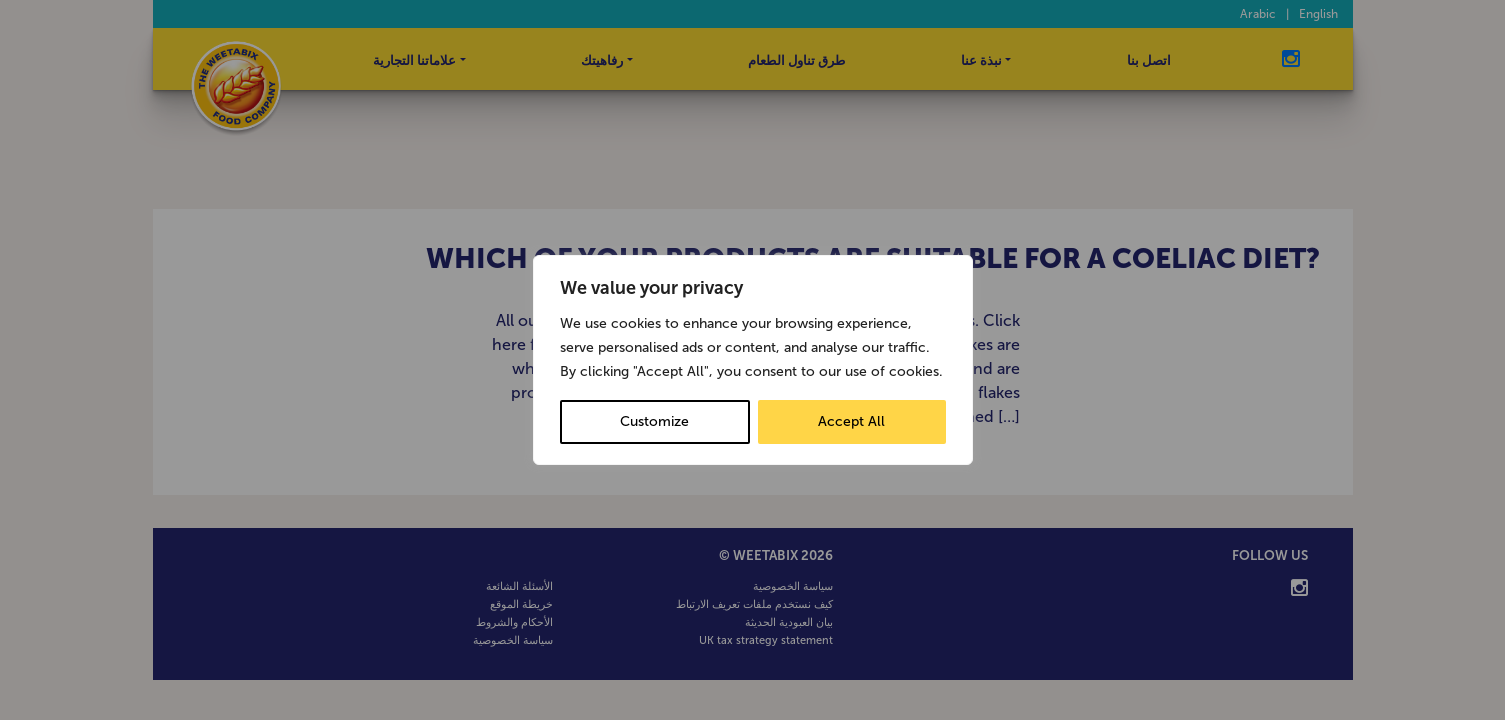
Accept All (851, 421)
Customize (654, 421)
